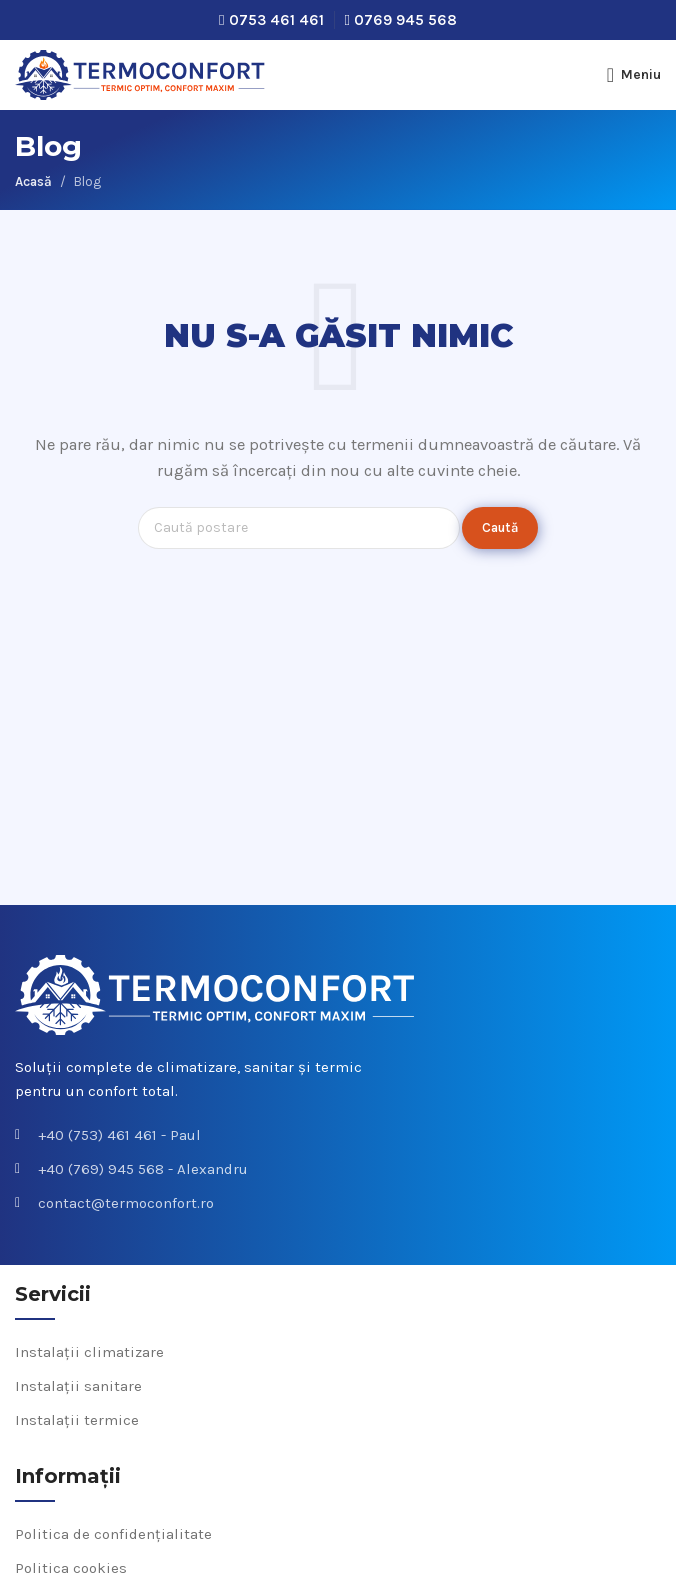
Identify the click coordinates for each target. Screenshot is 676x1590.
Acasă (33, 181)
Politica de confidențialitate (113, 1534)
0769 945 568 (405, 20)
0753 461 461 (276, 20)
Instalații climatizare (89, 1352)
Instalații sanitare (78, 1386)
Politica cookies (71, 1568)
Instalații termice (77, 1420)
